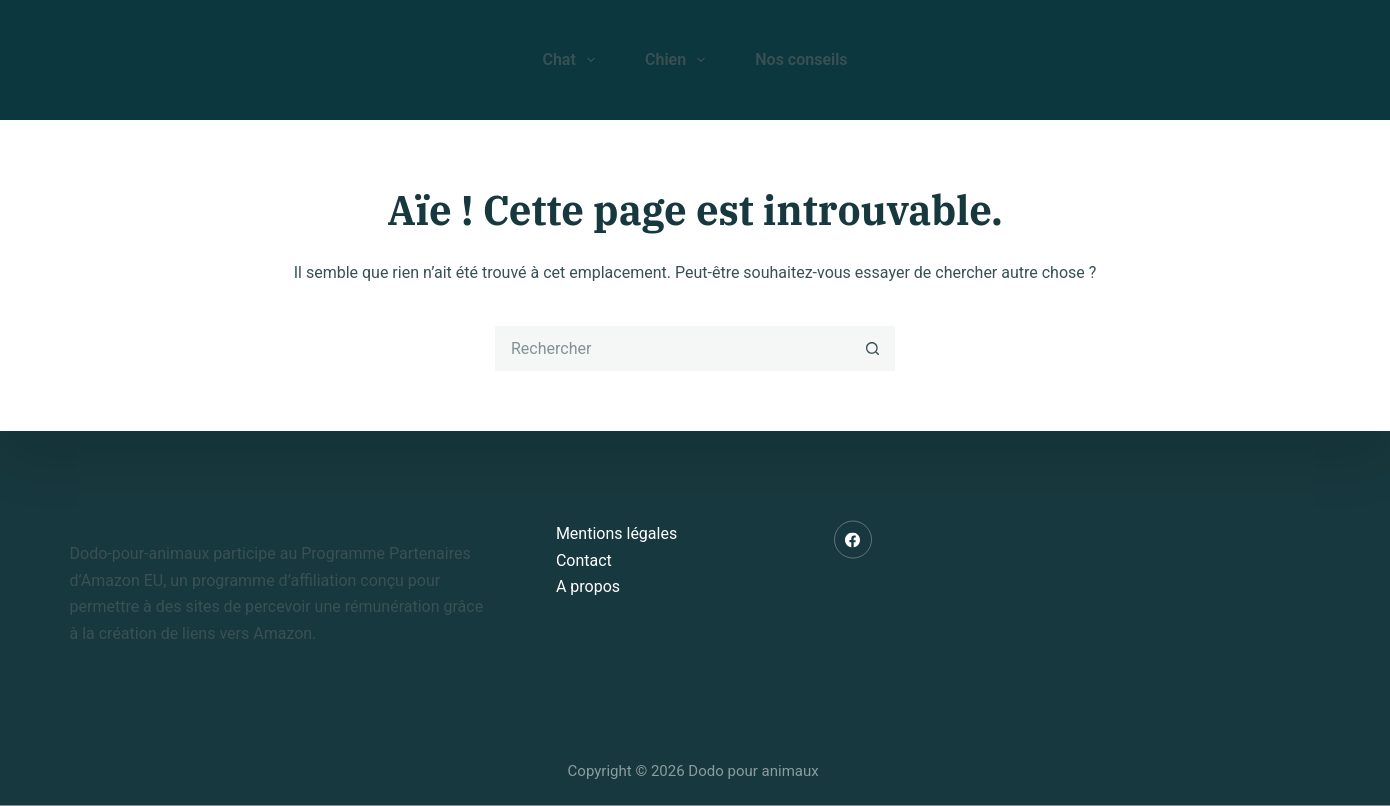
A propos (588, 586)
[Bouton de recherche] (872, 348)
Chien (679, 60)
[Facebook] (853, 540)
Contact (584, 559)
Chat (572, 60)
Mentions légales (616, 533)
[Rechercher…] (672, 348)
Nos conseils (801, 59)
